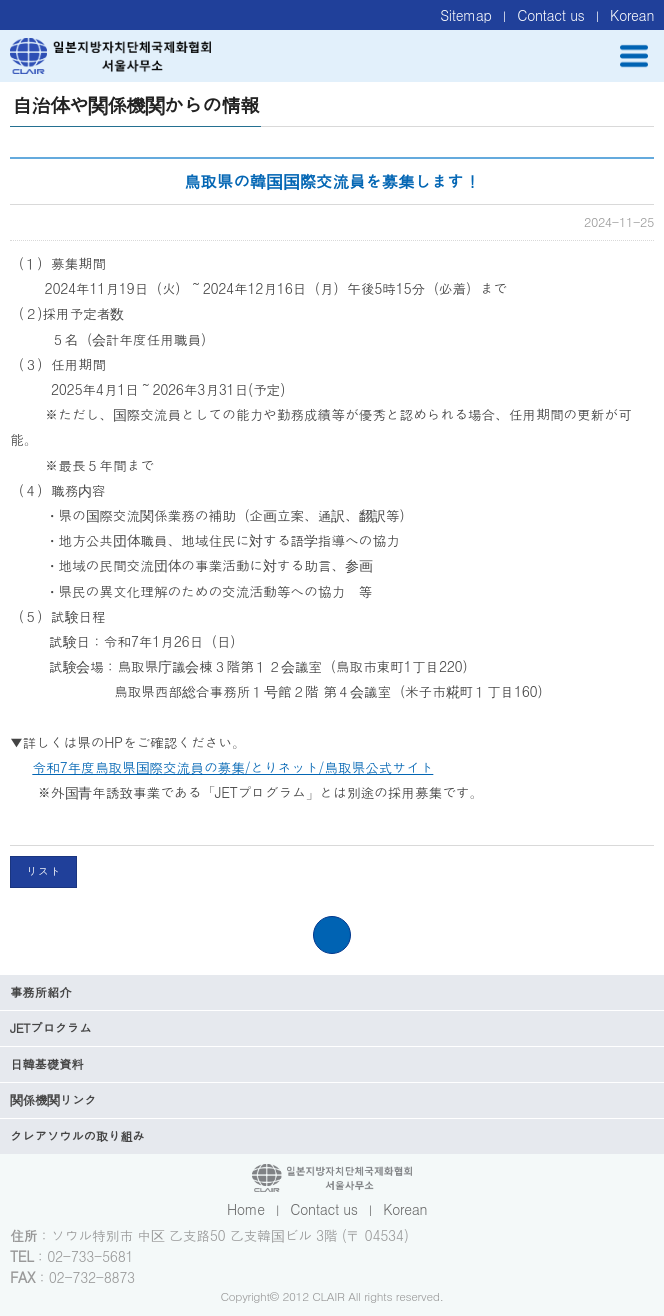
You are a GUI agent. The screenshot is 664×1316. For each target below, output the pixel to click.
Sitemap (465, 15)
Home (246, 1209)
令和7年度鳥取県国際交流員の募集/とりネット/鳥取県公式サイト (232, 767)
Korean (632, 15)
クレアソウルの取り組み (77, 1136)
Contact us (550, 15)
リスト (43, 871)
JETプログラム (51, 1028)
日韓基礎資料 (46, 1064)
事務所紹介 (40, 992)
